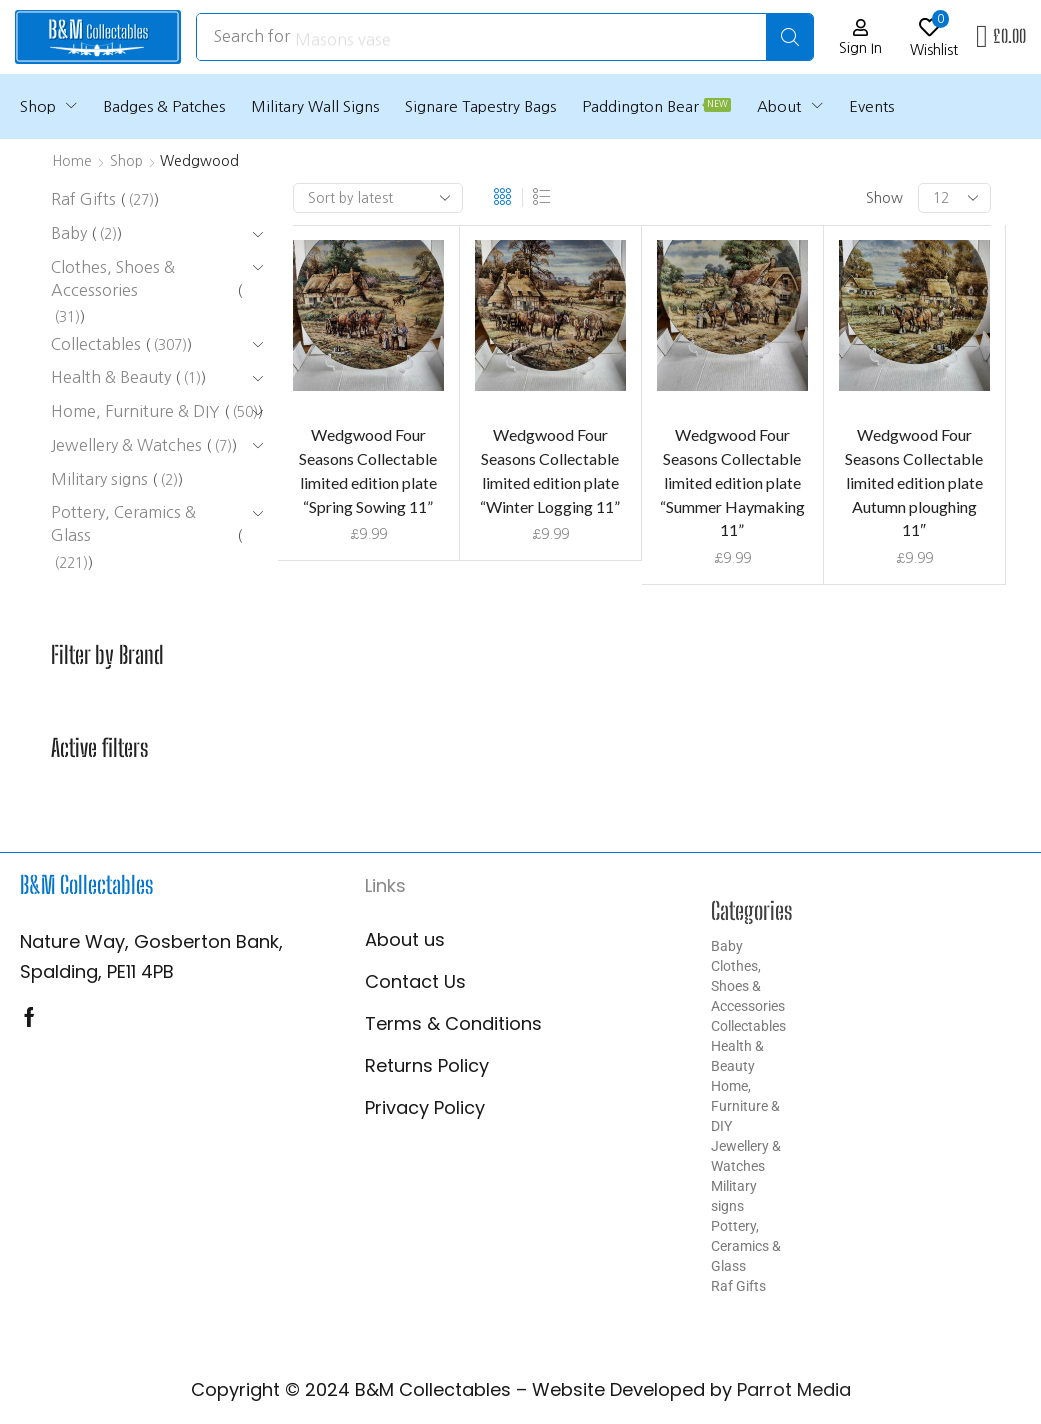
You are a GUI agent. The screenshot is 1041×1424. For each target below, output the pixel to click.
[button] (860, 37)
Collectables (748, 1026)
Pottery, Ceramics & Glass (746, 1246)
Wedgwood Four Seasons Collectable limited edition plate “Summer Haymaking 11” (732, 482)
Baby (727, 946)
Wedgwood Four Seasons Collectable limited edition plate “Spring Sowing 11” (368, 470)
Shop (126, 161)
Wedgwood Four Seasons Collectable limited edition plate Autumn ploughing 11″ (914, 482)
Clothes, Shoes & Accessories (748, 986)
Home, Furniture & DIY (745, 1106)
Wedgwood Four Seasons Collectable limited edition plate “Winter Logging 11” (550, 470)
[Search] (789, 37)
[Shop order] (378, 198)
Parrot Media (794, 1389)
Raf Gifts (738, 1286)
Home (72, 161)
